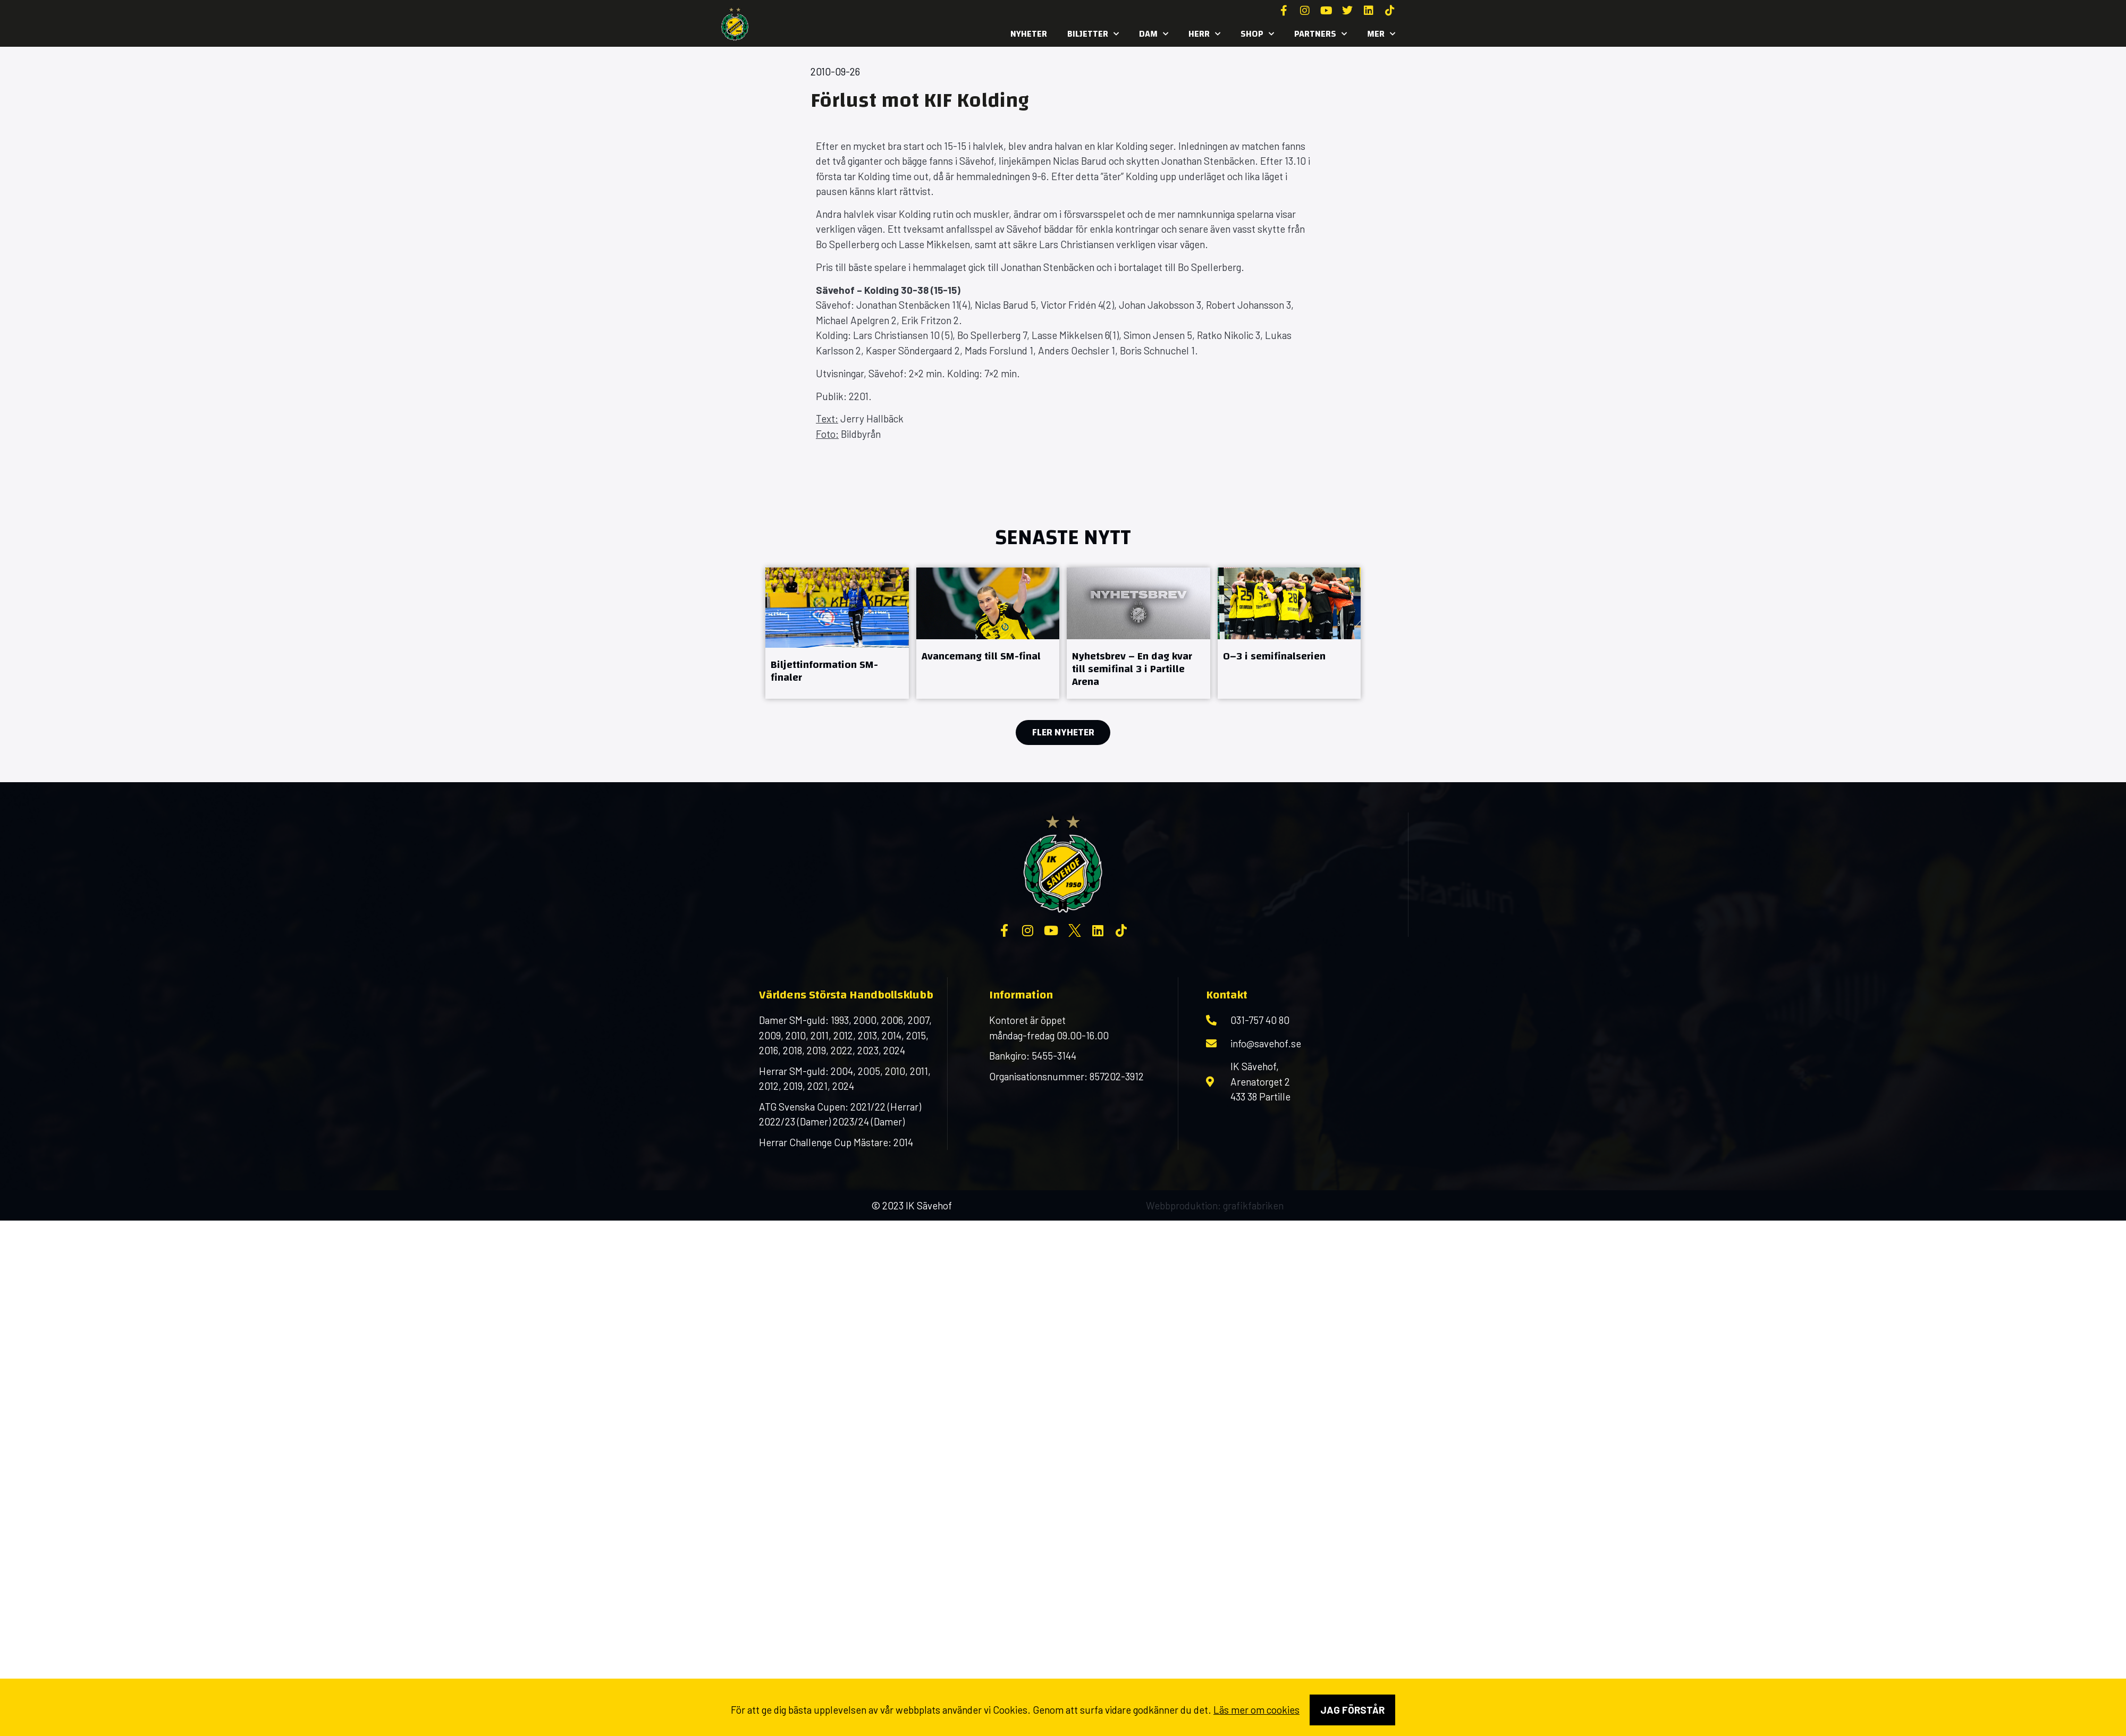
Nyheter (1028, 34)
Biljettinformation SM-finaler (824, 671)
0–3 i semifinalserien (1274, 656)
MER (1381, 34)
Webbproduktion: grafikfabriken (1215, 1205)
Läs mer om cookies (1256, 1710)
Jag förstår (1352, 1710)
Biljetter (1093, 34)
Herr (1204, 34)
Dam (1153, 34)
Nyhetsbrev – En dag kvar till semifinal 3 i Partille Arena (1132, 668)
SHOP (1257, 34)
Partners (1320, 34)
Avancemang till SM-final (981, 656)
